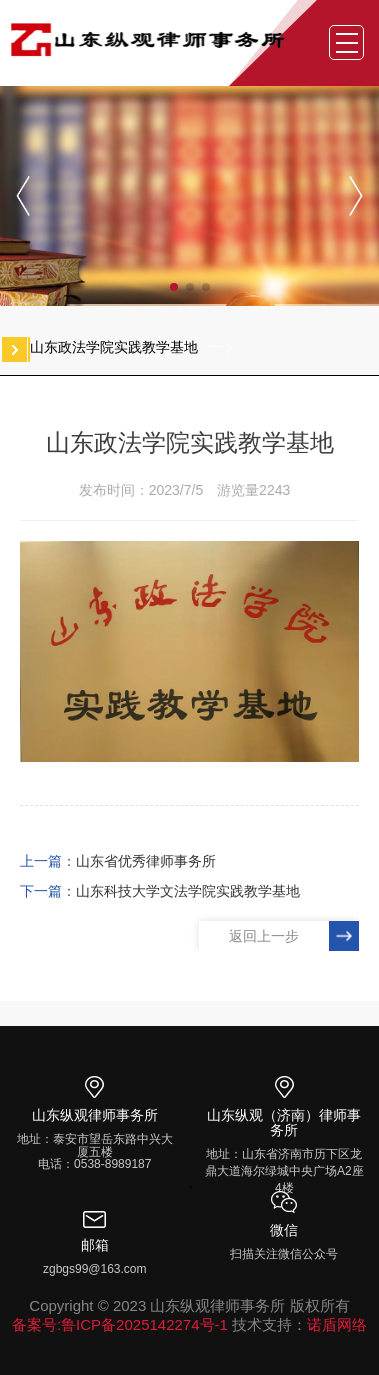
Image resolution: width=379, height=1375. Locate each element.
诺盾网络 (337, 1324)
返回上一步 (264, 936)
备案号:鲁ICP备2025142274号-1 (120, 1324)
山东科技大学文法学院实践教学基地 (188, 891)
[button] (174, 287)
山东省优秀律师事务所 (146, 861)
